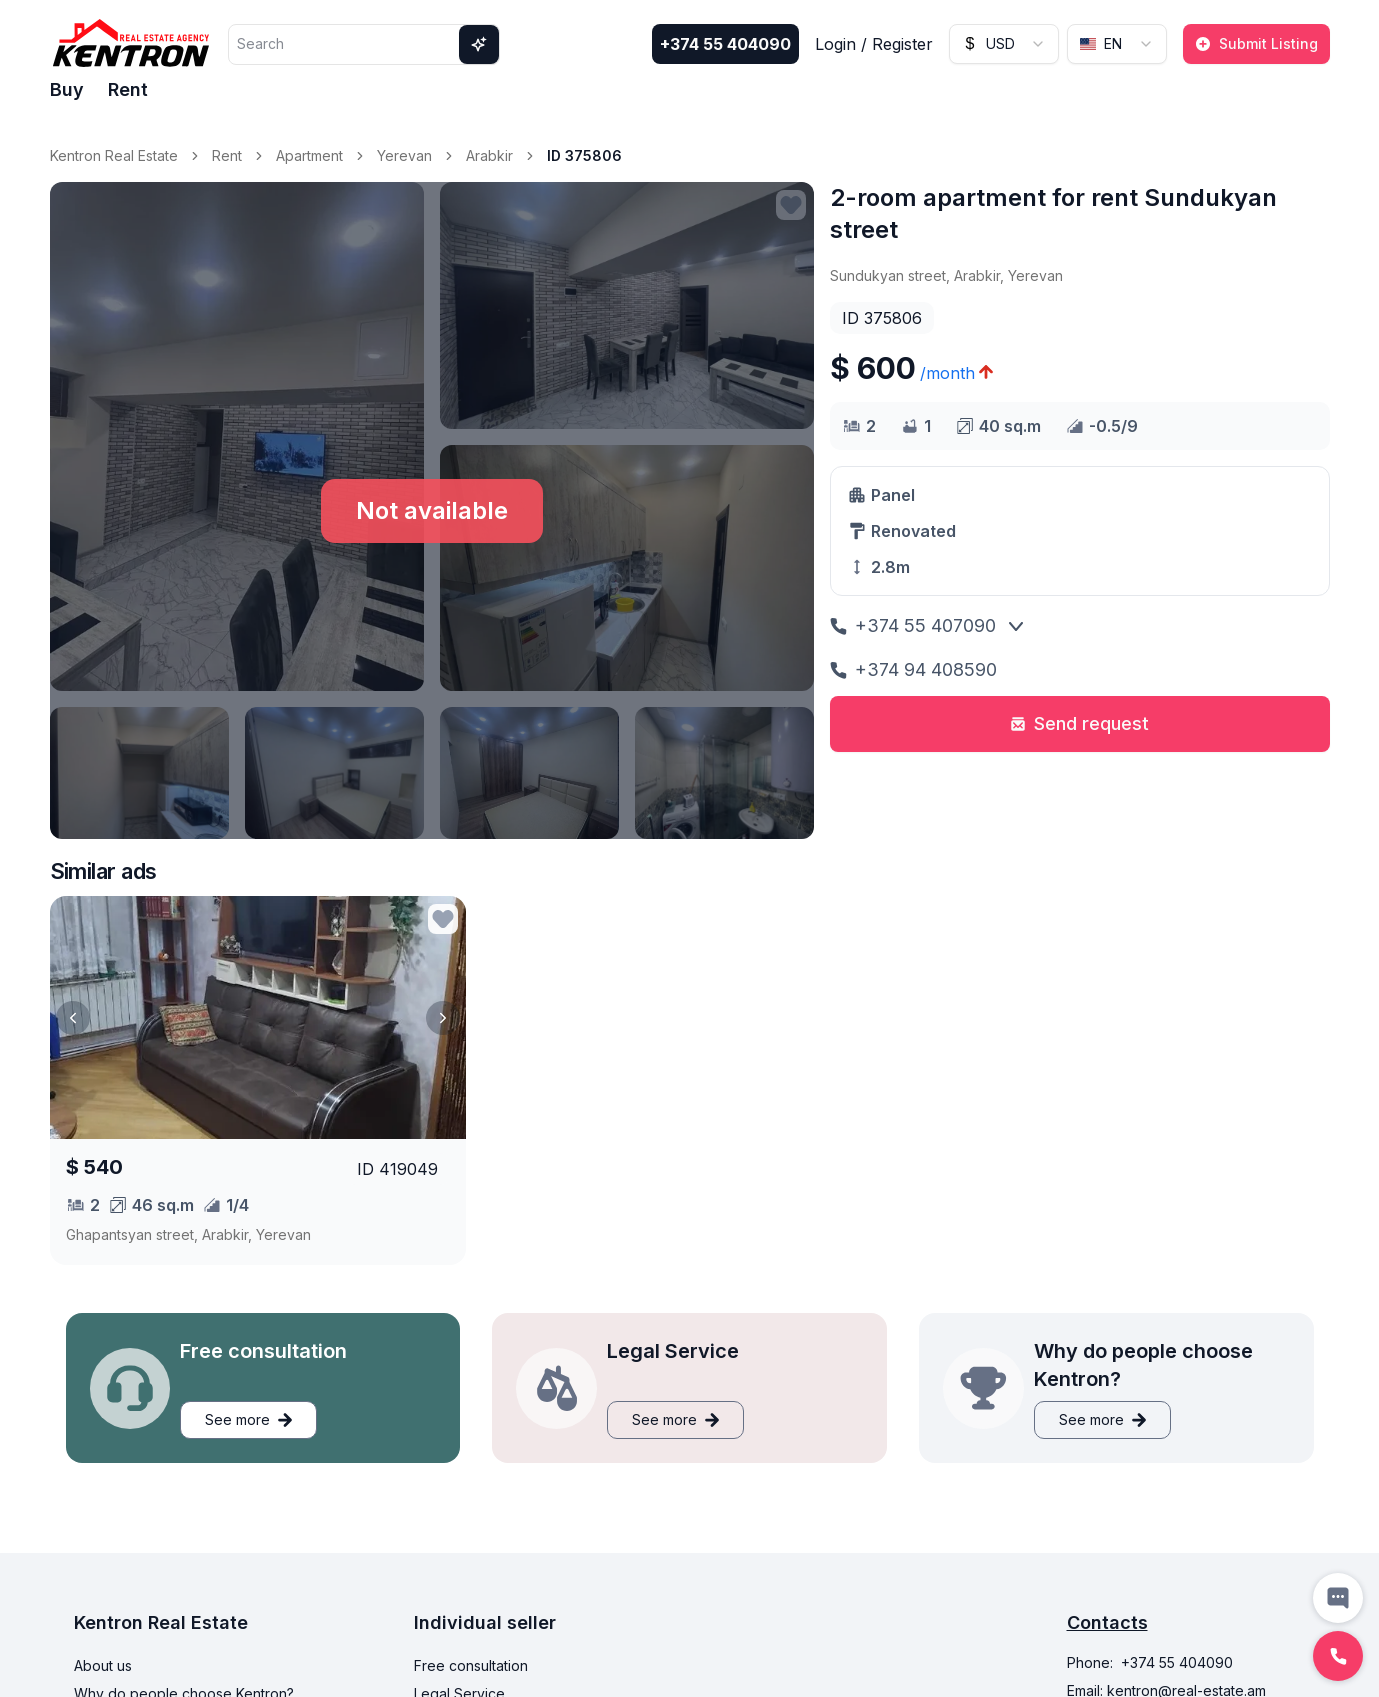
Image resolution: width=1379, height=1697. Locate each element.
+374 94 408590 (913, 669)
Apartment (309, 155)
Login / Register (874, 44)
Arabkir (489, 155)
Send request (1079, 723)
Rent (128, 89)
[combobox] (1004, 44)
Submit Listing (1256, 43)
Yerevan (404, 155)
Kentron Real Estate (114, 155)
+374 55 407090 (913, 625)
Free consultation (471, 1665)
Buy (67, 89)
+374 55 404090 (725, 44)
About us (103, 1665)
